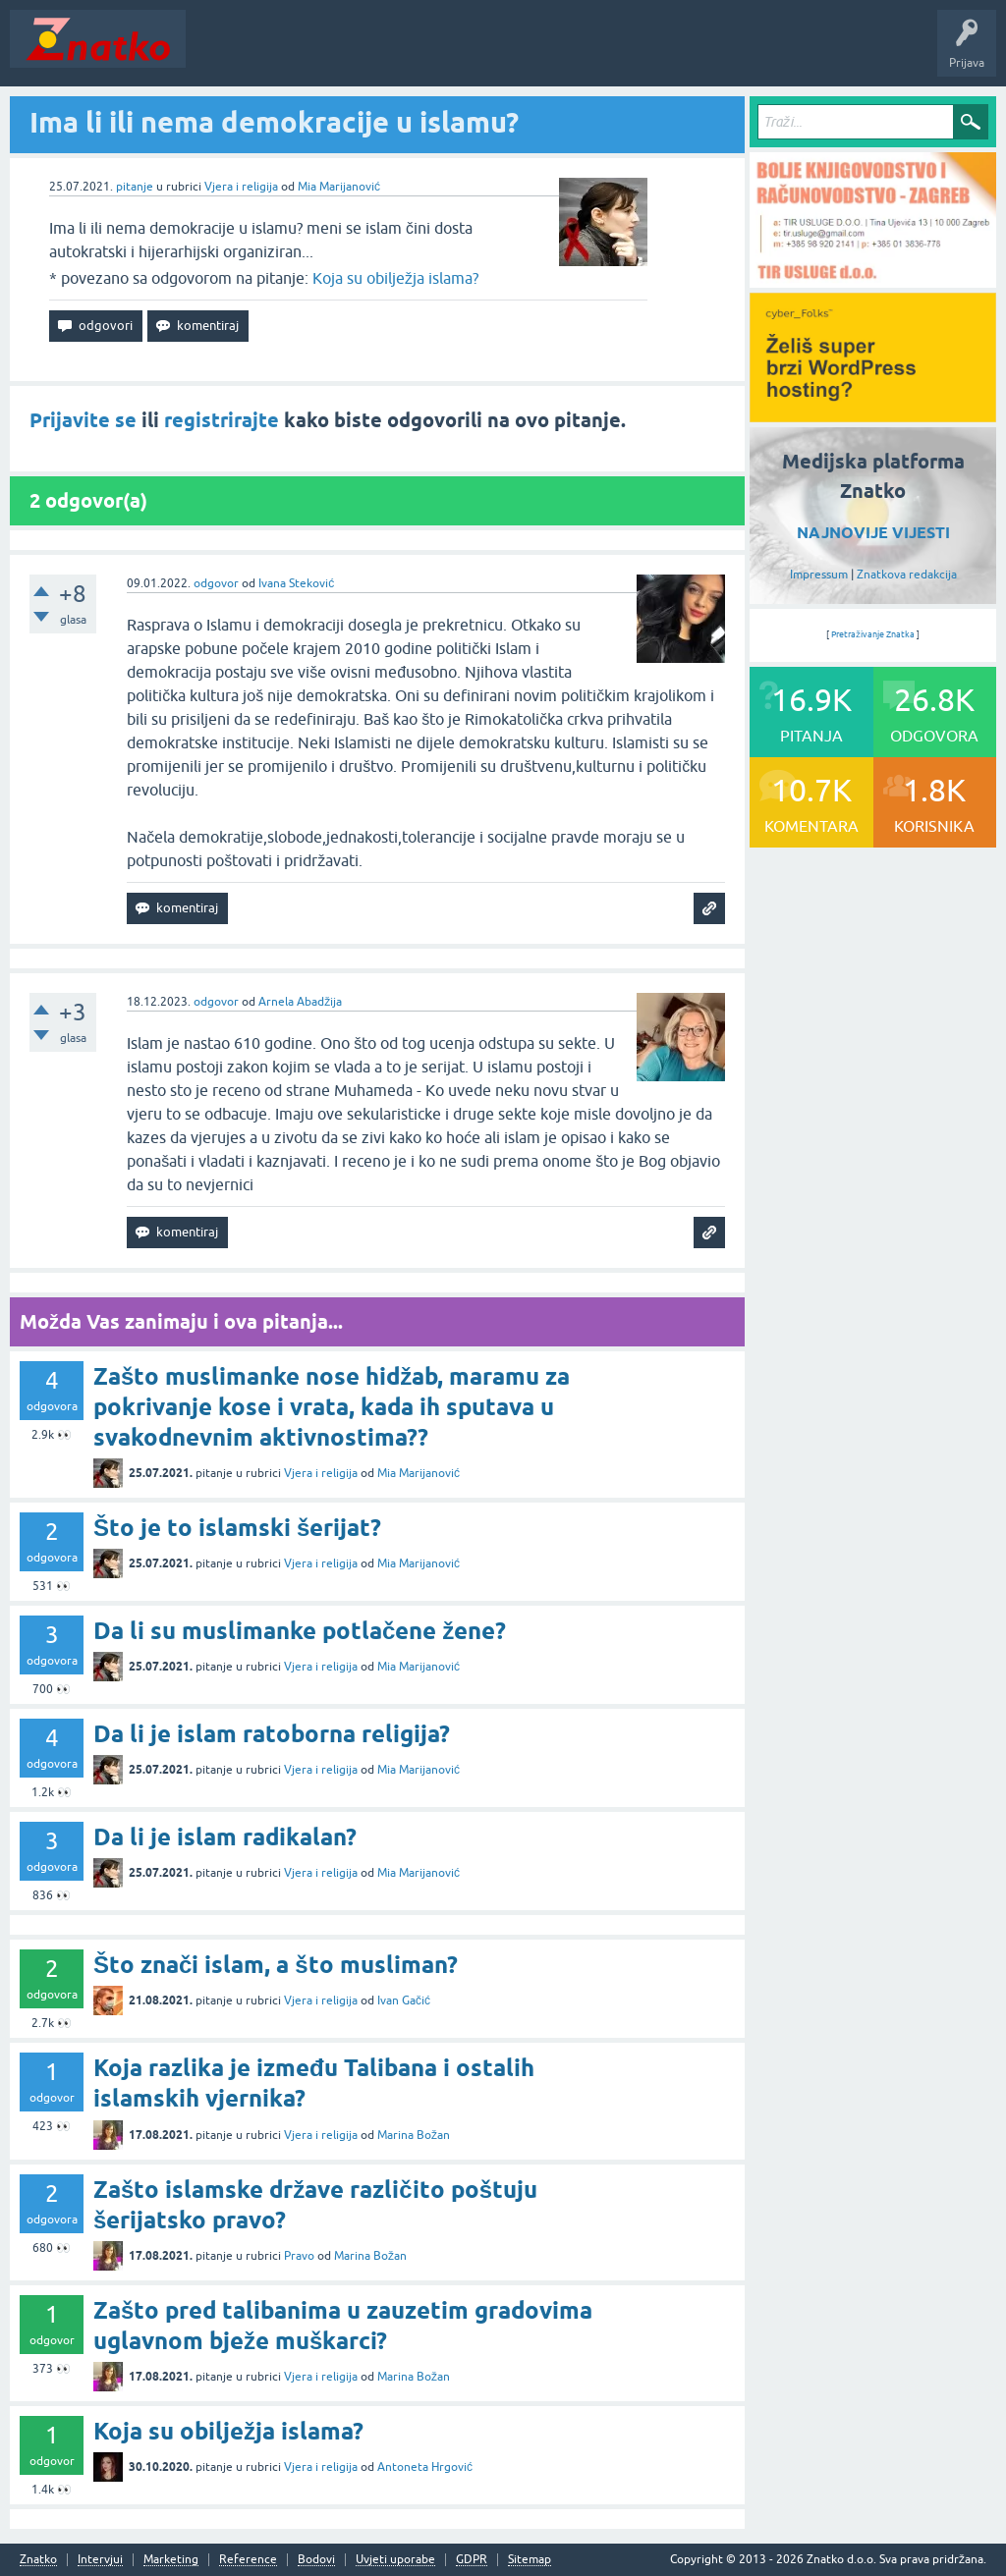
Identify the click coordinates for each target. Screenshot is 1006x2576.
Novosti (220, 53)
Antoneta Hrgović (425, 2467)
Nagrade (693, 53)
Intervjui (100, 2559)
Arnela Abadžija (300, 1002)
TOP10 (631, 53)
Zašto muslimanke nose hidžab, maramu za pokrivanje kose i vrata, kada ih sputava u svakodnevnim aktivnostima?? (331, 1407)
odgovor (216, 583)
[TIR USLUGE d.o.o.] (873, 281)
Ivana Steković (296, 583)
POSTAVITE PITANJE (484, 53)
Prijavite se (83, 420)
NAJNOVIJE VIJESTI (873, 532)
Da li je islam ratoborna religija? (271, 1734)
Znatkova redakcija (907, 574)
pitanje (134, 186)
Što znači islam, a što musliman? (275, 1964)
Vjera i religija (241, 186)
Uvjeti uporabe (395, 2559)
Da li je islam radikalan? (225, 1837)
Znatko (38, 2559)
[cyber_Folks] (873, 415)
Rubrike (385, 53)
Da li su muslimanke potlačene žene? (299, 1631)
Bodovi (316, 2559)
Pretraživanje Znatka (873, 634)
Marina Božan (413, 2135)
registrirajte (221, 420)
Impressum (819, 574)
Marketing (170, 2559)
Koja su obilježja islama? (395, 278)
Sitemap (529, 2559)
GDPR (471, 2559)
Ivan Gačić (403, 2000)
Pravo (299, 2256)
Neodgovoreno (302, 53)
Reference (248, 2559)
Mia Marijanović (339, 186)
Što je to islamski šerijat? (237, 1527)
